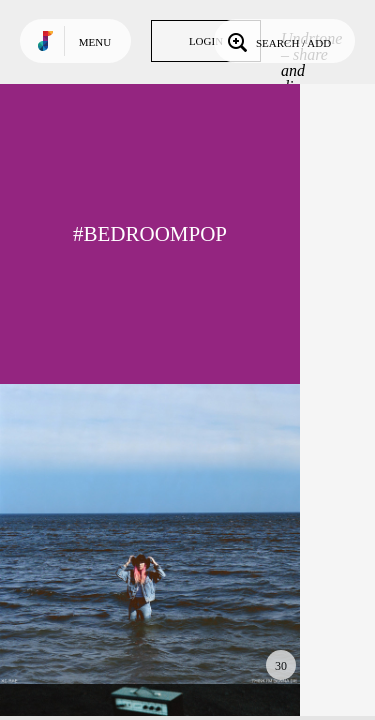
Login (206, 41)
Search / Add (277, 41)
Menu (95, 42)
